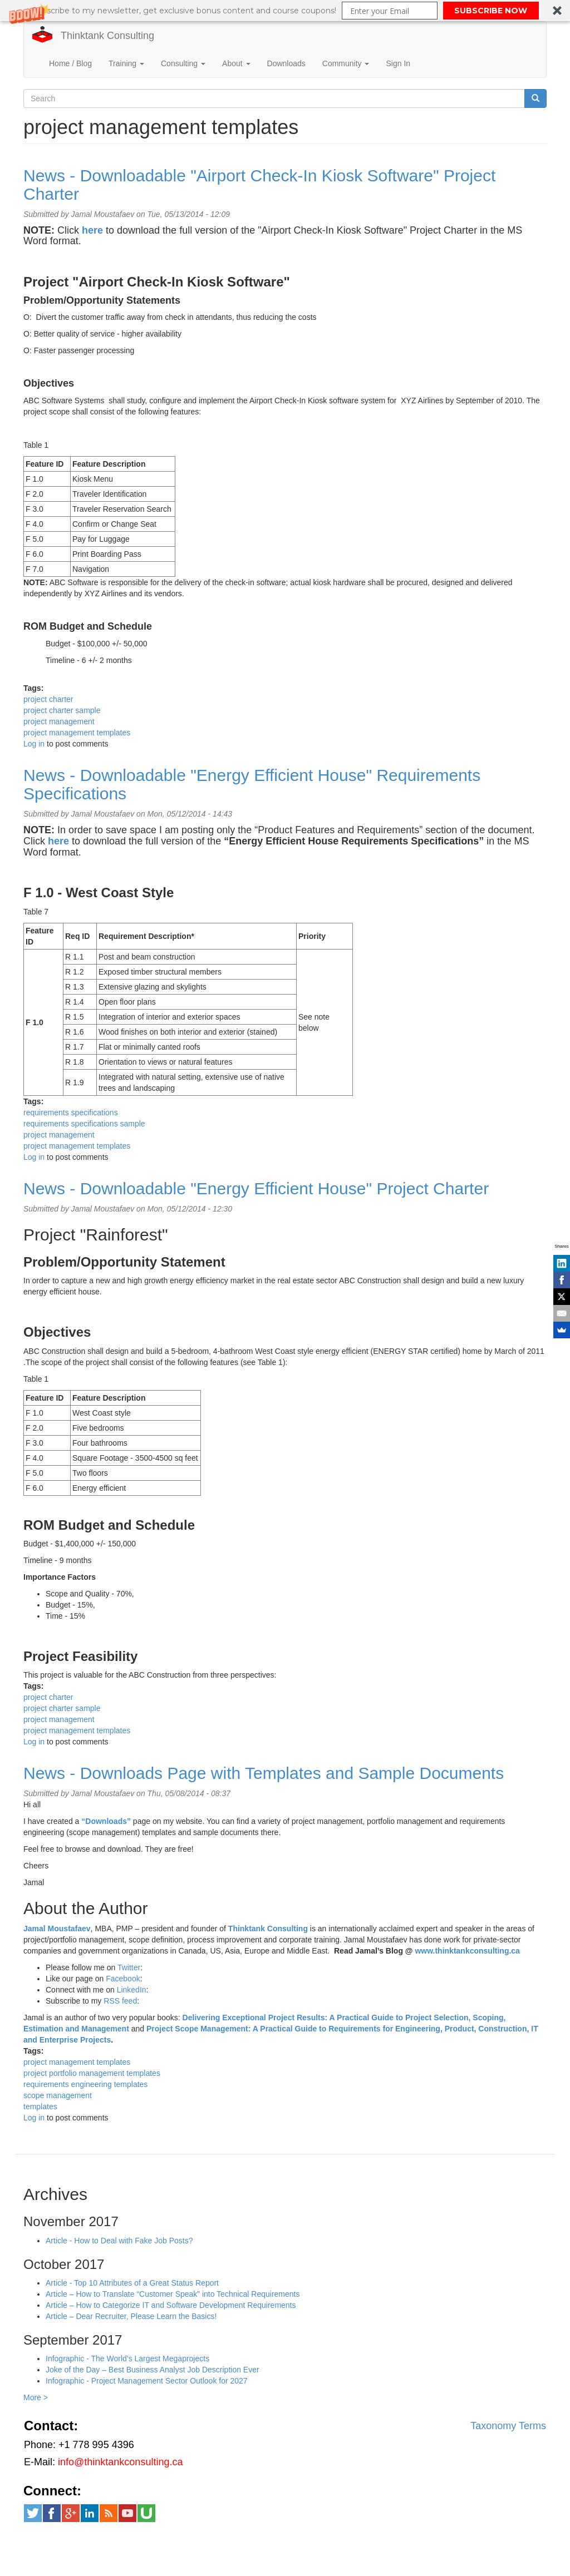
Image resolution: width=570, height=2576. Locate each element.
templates (40, 2106)
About (236, 63)
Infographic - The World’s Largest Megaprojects (127, 2358)
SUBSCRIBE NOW (490, 11)
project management (59, 721)
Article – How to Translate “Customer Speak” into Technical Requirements (173, 2294)
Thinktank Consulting (107, 35)
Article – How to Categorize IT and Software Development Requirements (171, 2305)
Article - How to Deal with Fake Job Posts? (119, 2240)
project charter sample (62, 710)
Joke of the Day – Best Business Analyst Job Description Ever (152, 2369)
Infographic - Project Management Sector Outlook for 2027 (147, 2380)
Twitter (128, 1967)
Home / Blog (70, 63)
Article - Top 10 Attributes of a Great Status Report (132, 2282)
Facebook (123, 1978)
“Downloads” (106, 1821)
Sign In (398, 63)
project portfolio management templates (91, 2073)
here (58, 841)
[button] (285, 10)
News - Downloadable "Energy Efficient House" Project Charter (256, 1188)
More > (35, 2397)
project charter (48, 699)
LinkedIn (131, 1989)
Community (346, 63)
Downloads (286, 63)
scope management (57, 2095)
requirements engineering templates (85, 2084)
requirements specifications (70, 1112)
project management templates (76, 732)
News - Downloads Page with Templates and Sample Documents (263, 1773)
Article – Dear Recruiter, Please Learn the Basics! (131, 2316)
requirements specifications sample (84, 1123)
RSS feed (120, 2000)
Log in (34, 743)
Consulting (183, 63)
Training (126, 63)
